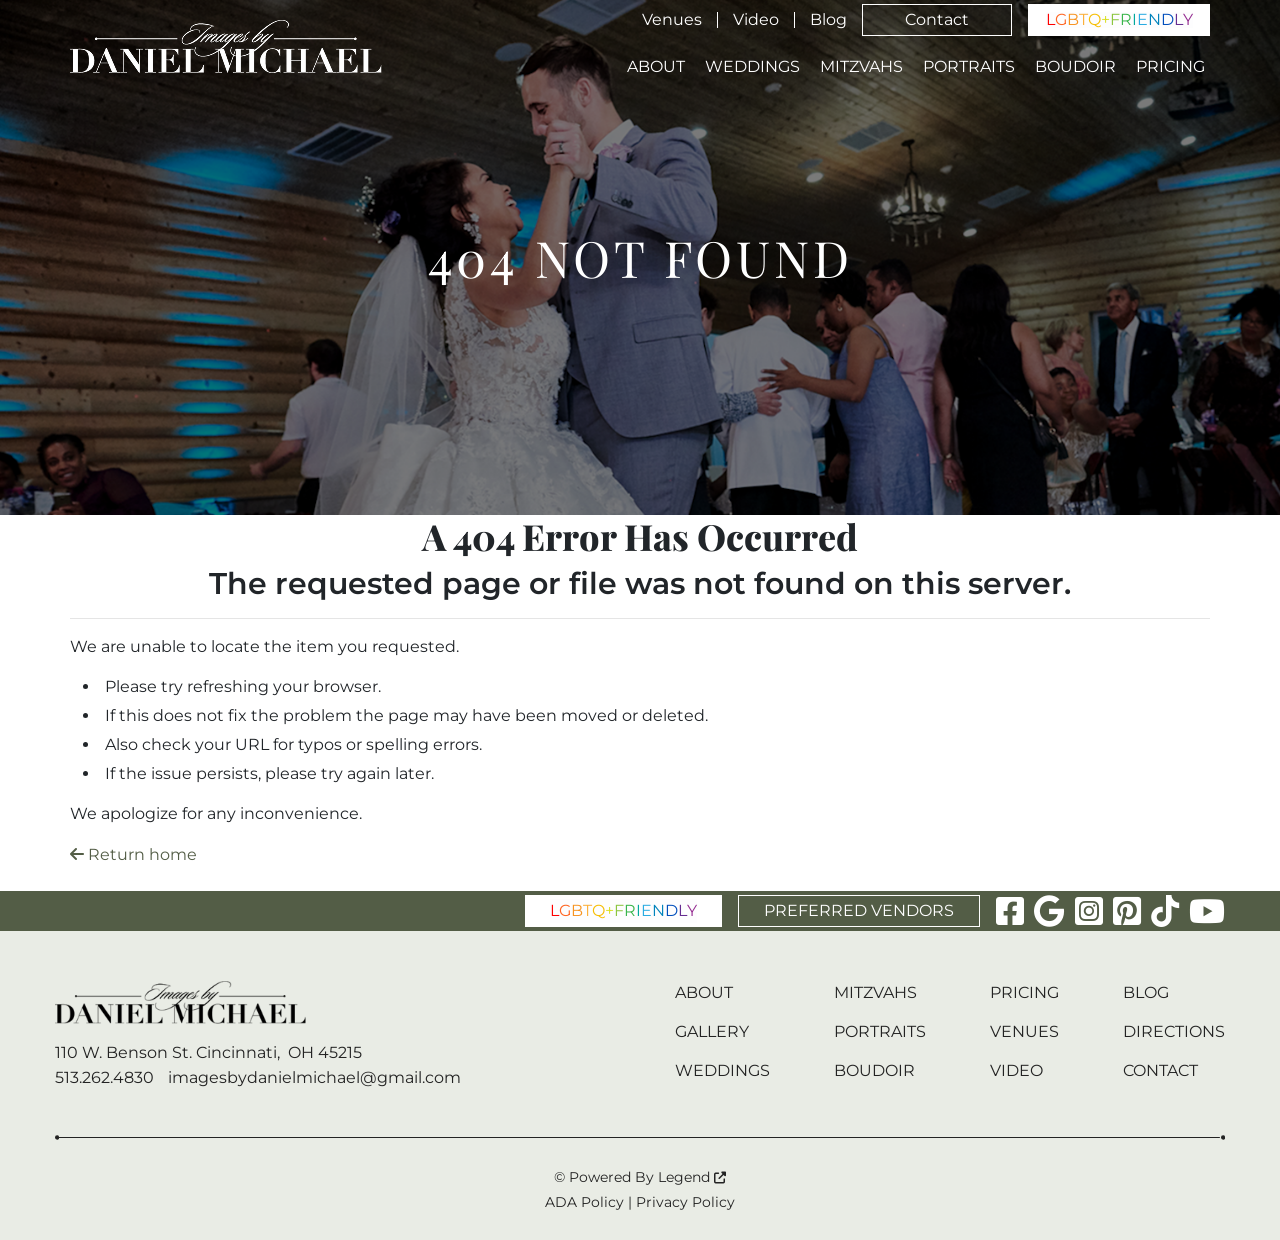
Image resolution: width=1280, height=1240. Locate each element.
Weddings (752, 67)
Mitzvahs (861, 67)
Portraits (969, 67)
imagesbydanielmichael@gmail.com (314, 1077)
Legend (692, 1177)
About (656, 67)
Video (756, 20)
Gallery (712, 1031)
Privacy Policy (685, 1202)
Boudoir (1075, 67)
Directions (1174, 1031)
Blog (828, 20)
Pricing (1170, 67)
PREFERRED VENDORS (859, 910)
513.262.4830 (104, 1077)
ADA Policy (584, 1202)
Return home (133, 854)
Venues (672, 20)
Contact (937, 19)
